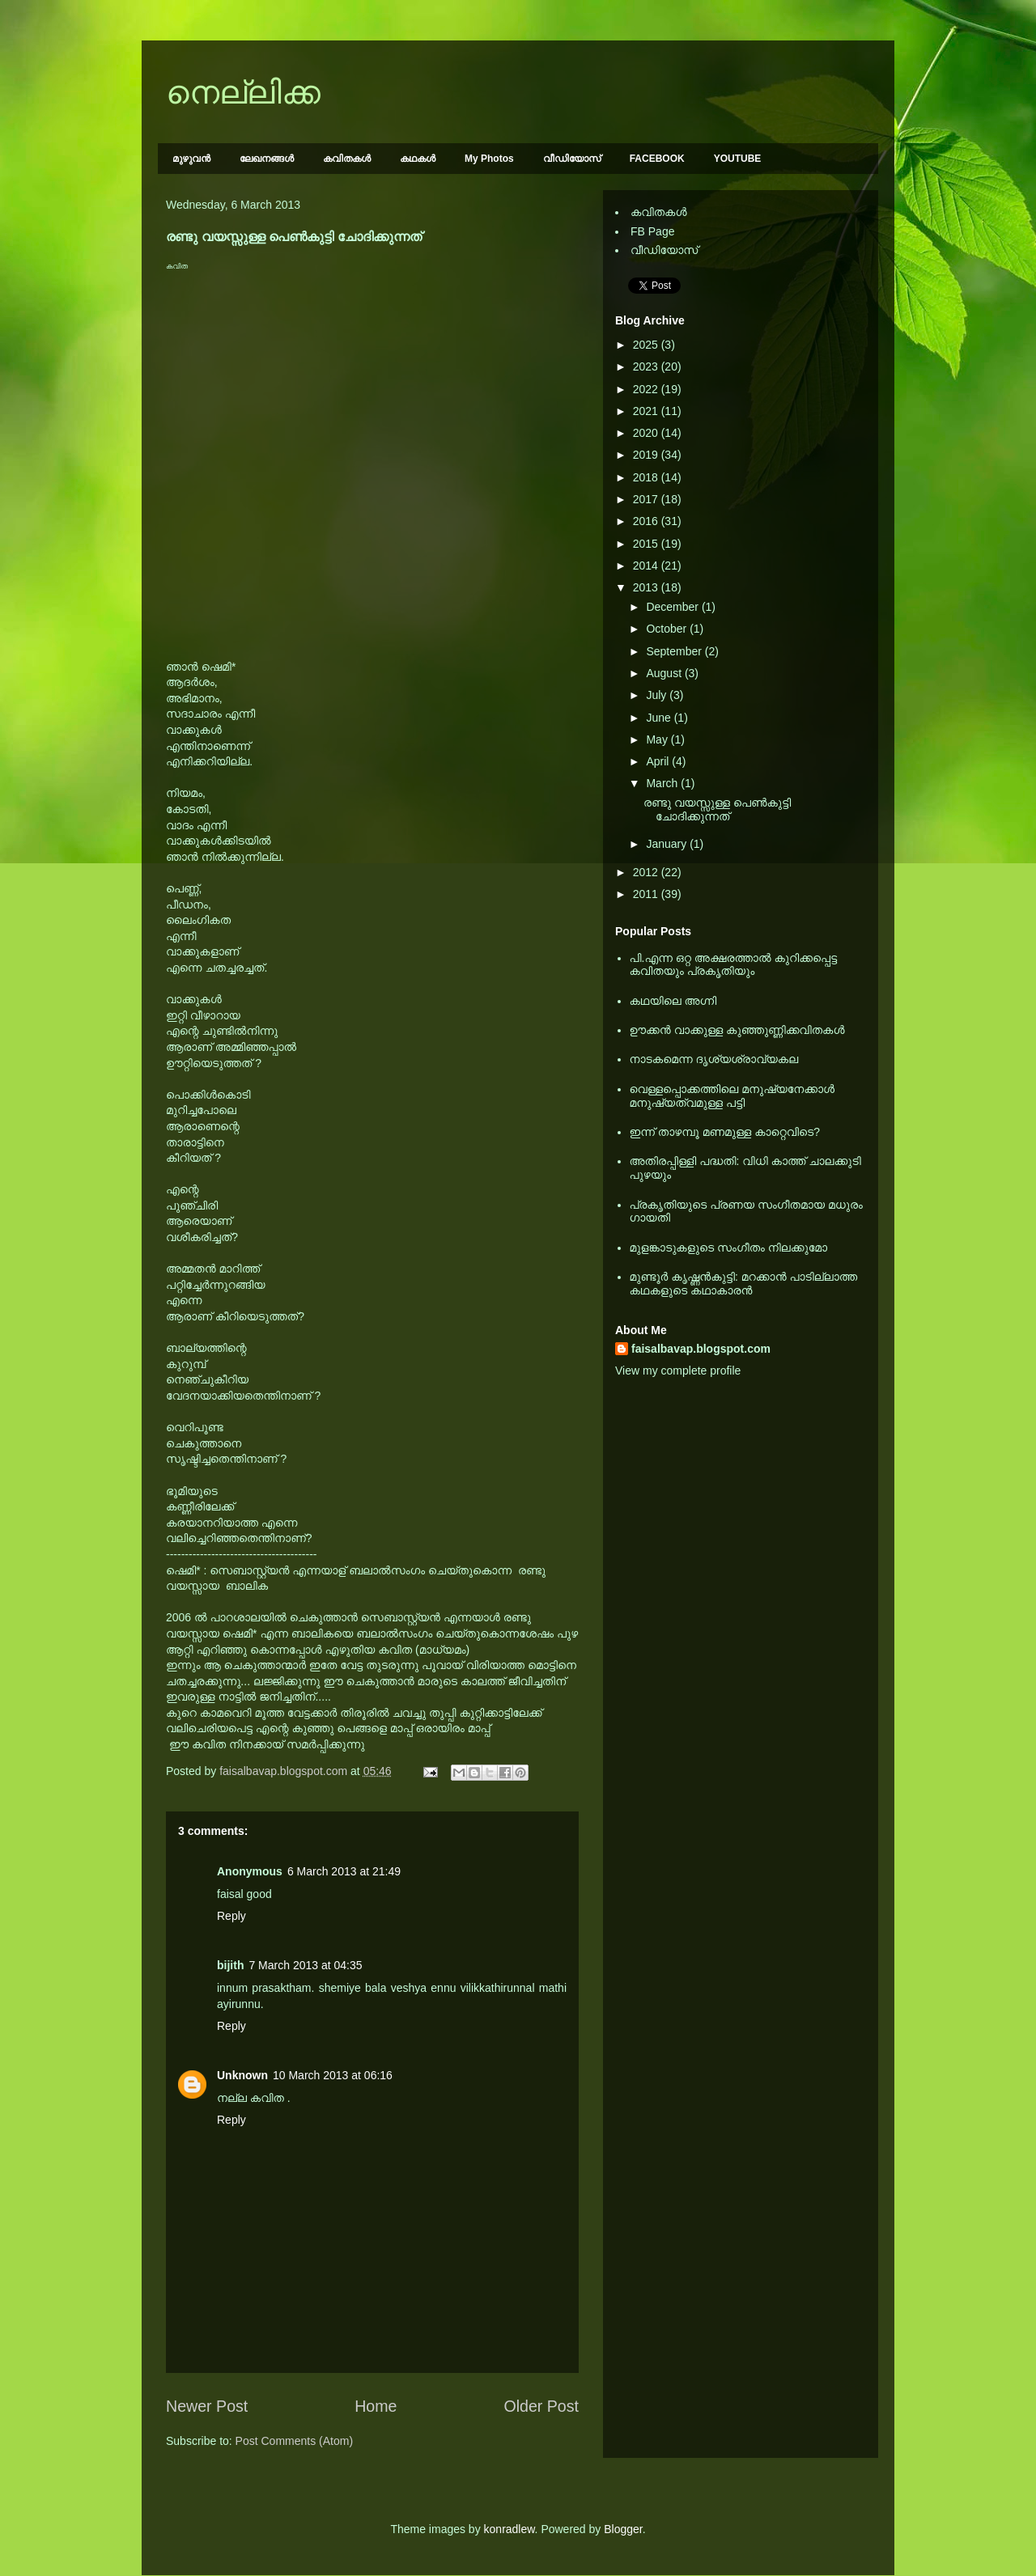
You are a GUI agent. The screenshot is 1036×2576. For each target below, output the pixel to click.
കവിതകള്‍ (347, 158)
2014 (647, 565)
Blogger (623, 2529)
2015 (647, 543)
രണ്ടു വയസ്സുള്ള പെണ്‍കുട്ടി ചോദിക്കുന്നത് (717, 809)
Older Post (541, 2406)
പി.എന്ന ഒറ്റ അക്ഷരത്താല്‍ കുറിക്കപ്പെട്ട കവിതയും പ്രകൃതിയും (734, 964)
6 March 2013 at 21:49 (344, 1871)
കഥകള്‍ (417, 158)
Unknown (242, 2075)
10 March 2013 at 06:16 (333, 2075)
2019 (647, 454)
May (658, 739)
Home (376, 2406)
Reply (231, 1915)
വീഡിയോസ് (572, 158)
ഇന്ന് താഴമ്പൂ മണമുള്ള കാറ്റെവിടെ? (725, 1131)
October (668, 628)
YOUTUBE (738, 158)
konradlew (509, 2529)
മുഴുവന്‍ (191, 158)
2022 (647, 389)
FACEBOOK (657, 158)
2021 (647, 411)
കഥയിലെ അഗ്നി (673, 1000)
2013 (647, 587)
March (663, 783)
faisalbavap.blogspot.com (701, 1348)
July (657, 694)
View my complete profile (678, 1370)
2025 (647, 344)
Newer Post (207, 2406)
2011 (647, 894)
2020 (647, 432)
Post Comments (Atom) (294, 2440)
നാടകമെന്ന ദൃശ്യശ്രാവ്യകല (714, 1059)
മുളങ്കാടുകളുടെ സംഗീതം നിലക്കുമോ (729, 1247)
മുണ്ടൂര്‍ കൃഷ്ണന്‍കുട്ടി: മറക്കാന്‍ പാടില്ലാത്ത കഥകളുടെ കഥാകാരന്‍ (744, 1283)
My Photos (489, 158)
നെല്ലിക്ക (243, 92)
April (659, 761)
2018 (647, 477)
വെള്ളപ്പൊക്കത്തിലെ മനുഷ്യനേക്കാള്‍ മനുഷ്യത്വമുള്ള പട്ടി (732, 1096)
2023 (647, 366)
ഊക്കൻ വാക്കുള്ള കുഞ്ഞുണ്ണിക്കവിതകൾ (737, 1029)
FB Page (652, 231)
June (659, 717)
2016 (647, 521)
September (675, 651)
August (665, 673)
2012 (647, 872)
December (673, 606)
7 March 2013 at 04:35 (305, 1965)
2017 (647, 499)
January (668, 843)
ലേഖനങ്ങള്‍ (267, 158)
